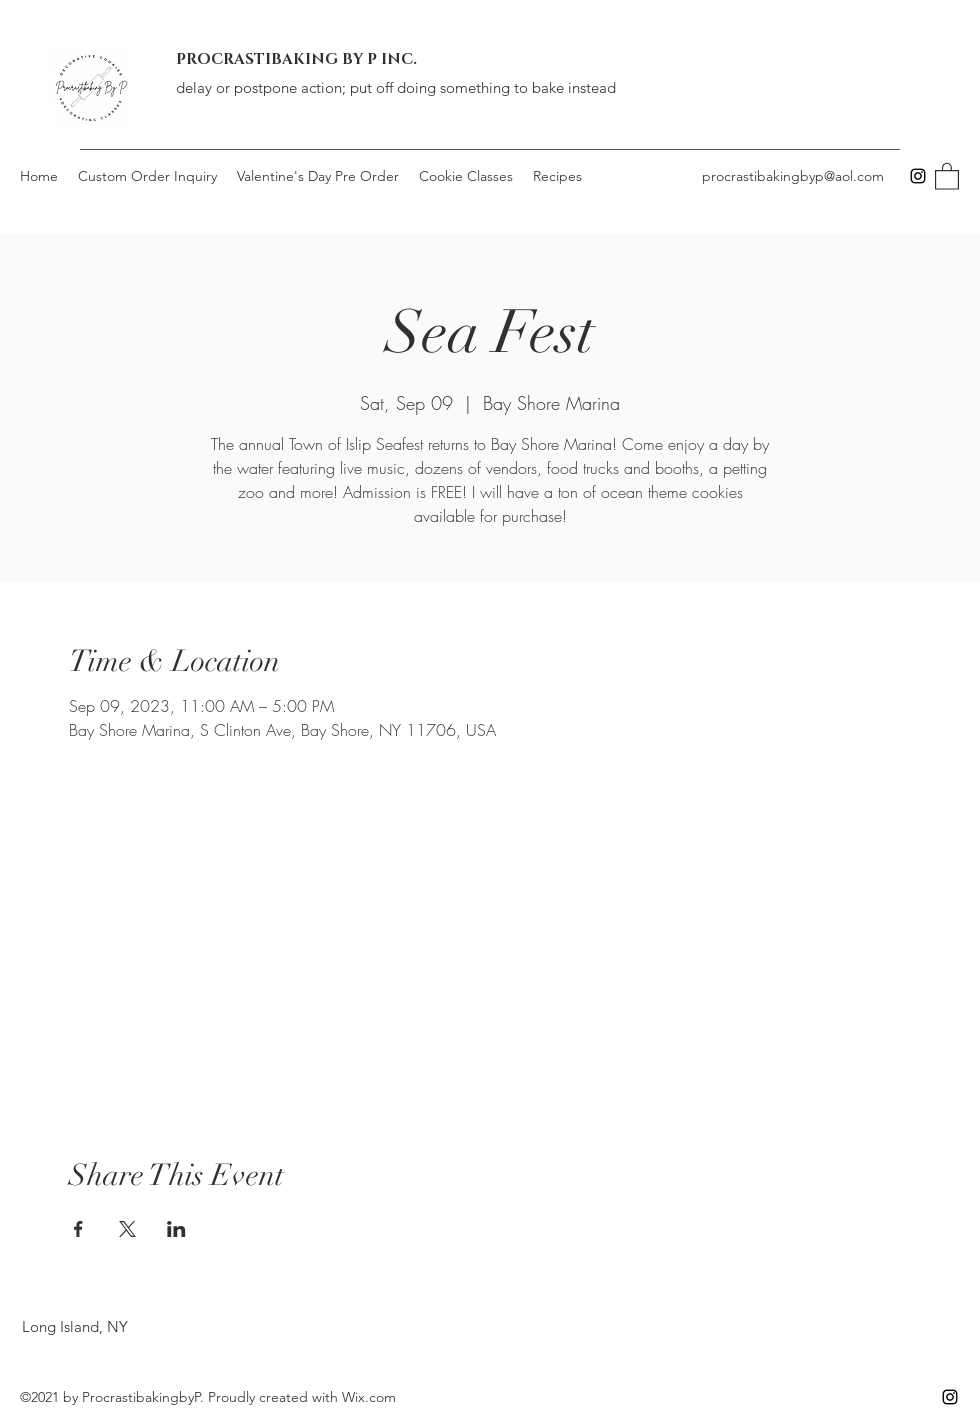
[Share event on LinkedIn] (176, 1229)
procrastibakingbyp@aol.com (793, 176)
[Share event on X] (127, 1229)
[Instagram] (918, 176)
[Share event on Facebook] (78, 1229)
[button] (947, 175)
